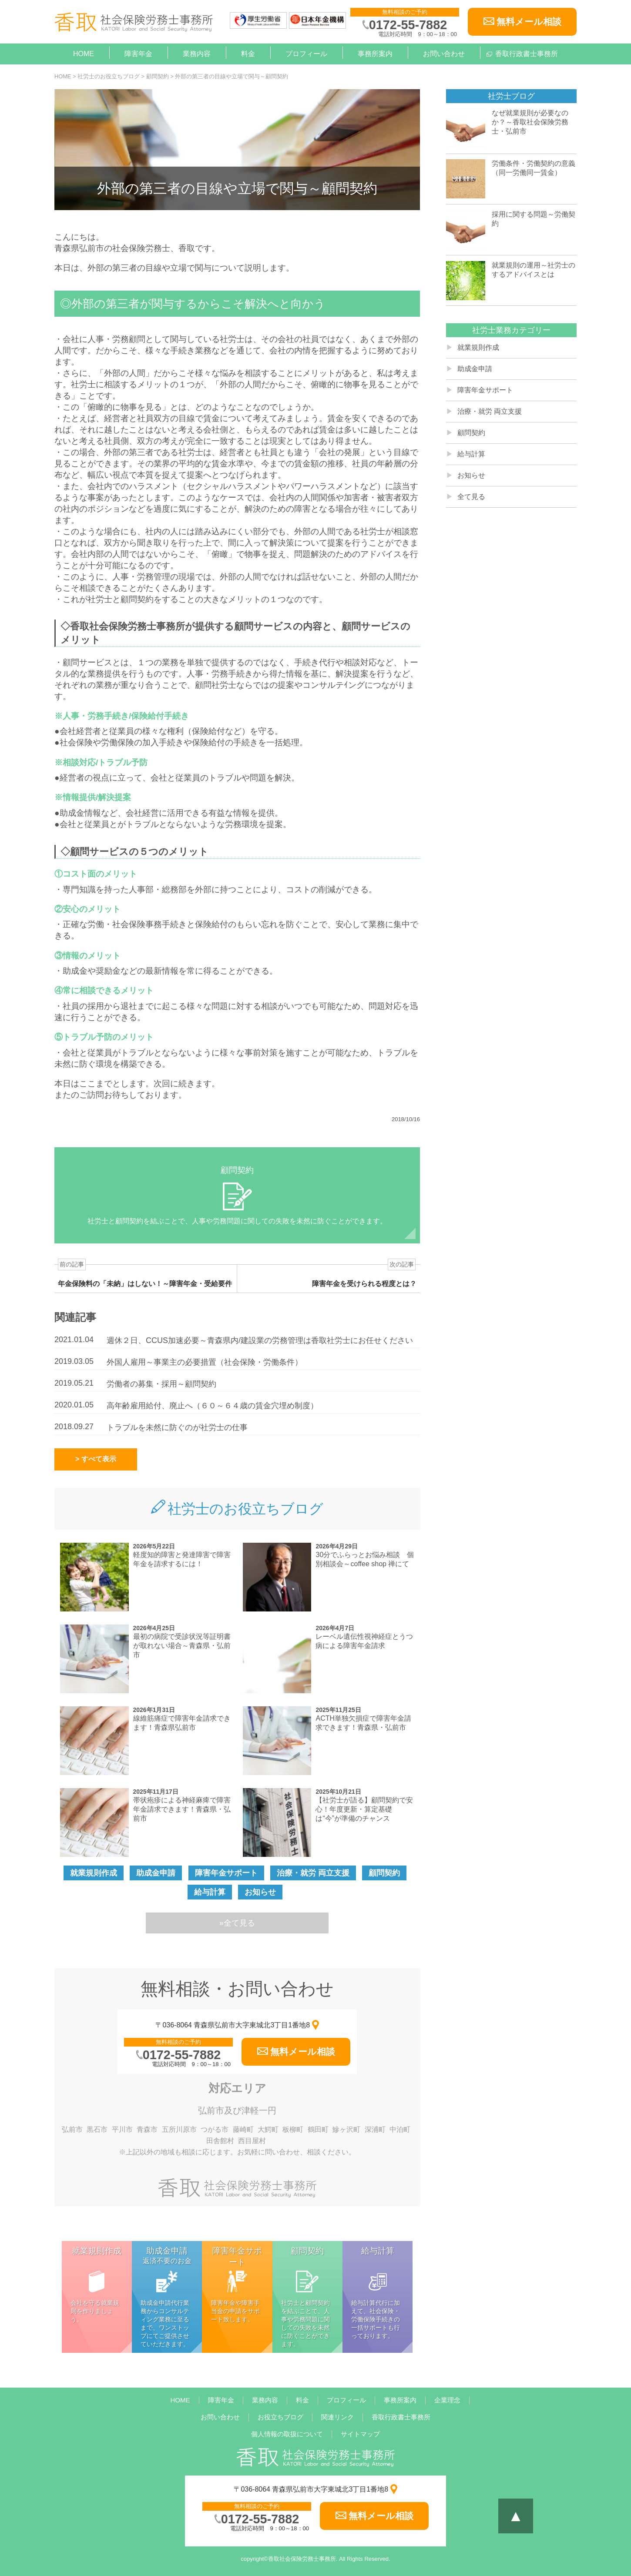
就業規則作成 (93, 1873)
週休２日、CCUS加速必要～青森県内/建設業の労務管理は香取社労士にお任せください (260, 1340)
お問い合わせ (444, 53)
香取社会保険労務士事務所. (303, 2559)
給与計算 (209, 1892)
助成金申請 (155, 1873)
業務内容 (197, 53)
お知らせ (260, 1892)
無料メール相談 (529, 22)
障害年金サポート (226, 1873)
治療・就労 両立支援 (313, 1873)
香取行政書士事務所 (526, 53)
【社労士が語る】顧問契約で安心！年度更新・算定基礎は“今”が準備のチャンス (364, 1809)
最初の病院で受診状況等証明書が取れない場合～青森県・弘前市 (182, 1645)
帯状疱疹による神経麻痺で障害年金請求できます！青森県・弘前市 (182, 1809)
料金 (248, 53)
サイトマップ (360, 2434)
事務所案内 (375, 53)
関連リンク (337, 2417)
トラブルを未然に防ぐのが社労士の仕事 (177, 1427)
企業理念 (447, 2400)
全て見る (471, 496)
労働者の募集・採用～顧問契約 (161, 1384)
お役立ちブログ (280, 2417)
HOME (83, 53)
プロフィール (306, 53)
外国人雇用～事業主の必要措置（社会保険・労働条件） (204, 1362)
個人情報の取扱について (287, 2434)
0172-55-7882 (408, 25)
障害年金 (138, 53)
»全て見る (237, 1923)
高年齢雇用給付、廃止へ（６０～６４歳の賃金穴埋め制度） (212, 1405)
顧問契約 (384, 1873)
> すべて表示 (95, 1459)
